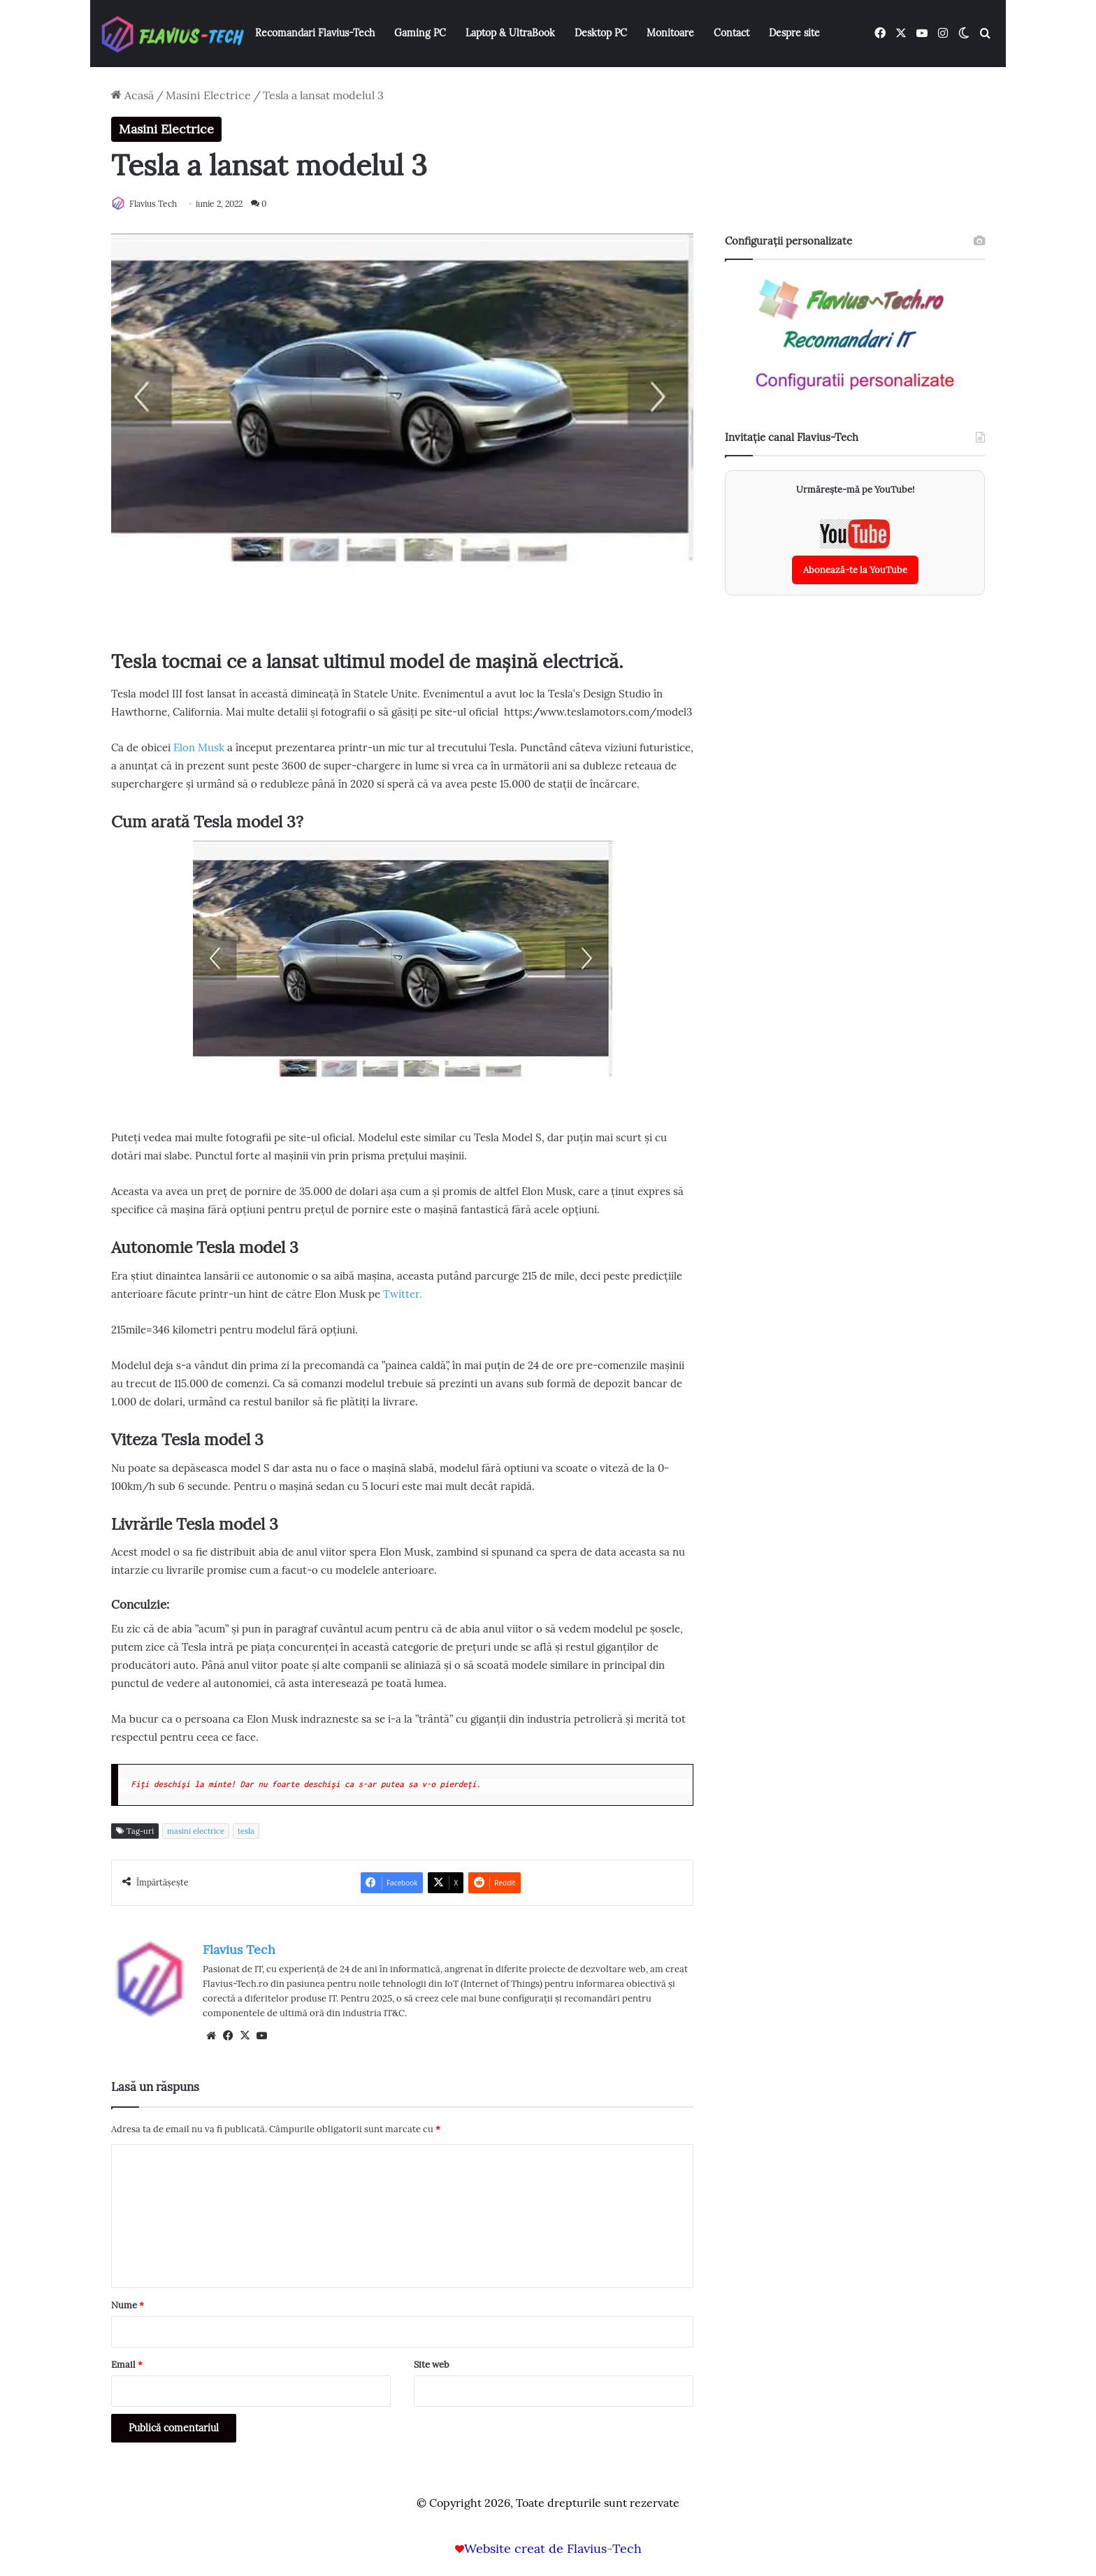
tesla (246, 1832)
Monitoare (670, 33)
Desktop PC (601, 33)
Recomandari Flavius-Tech (315, 33)
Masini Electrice (208, 95)
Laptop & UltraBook (510, 33)
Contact (731, 33)
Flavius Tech (160, 203)
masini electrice (195, 1832)
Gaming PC (420, 33)
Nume (127, 2306)
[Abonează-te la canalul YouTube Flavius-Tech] (855, 553)
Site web (431, 2365)
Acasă (132, 95)
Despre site (794, 33)
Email (127, 2365)
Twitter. (402, 1294)
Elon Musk (198, 748)
